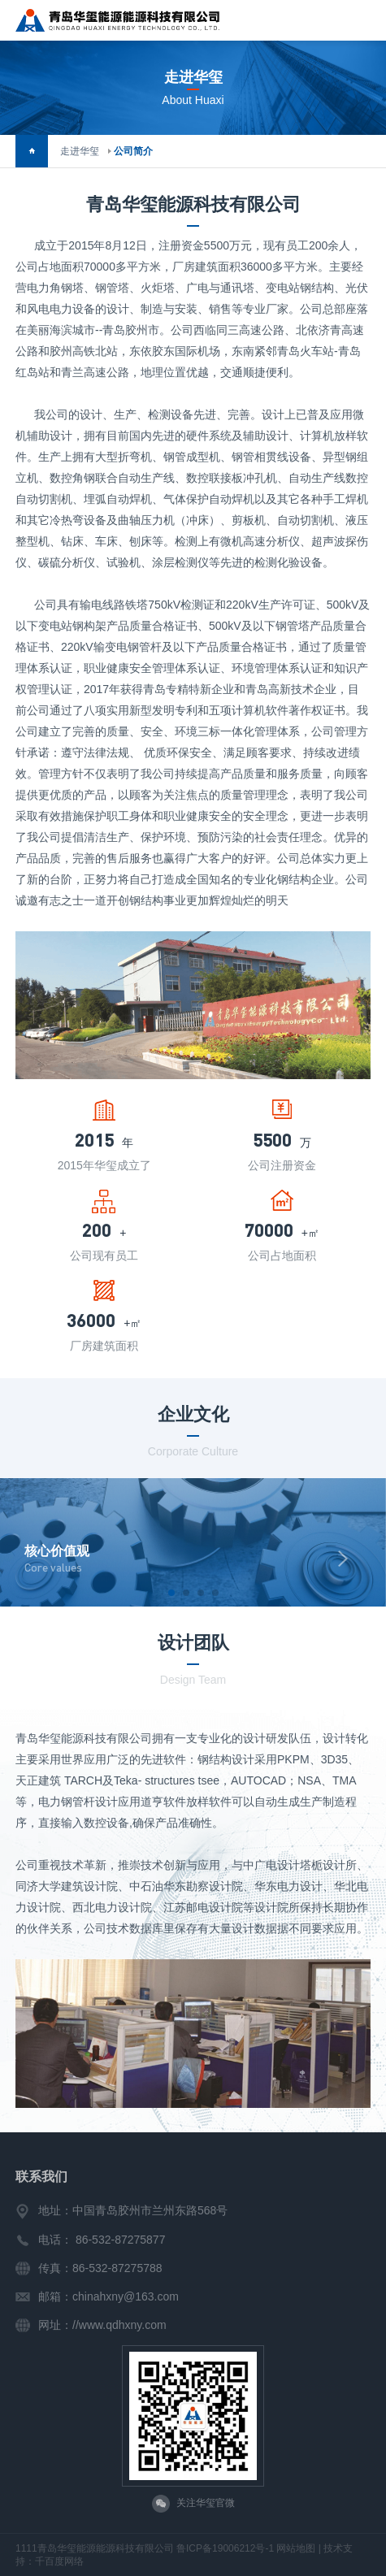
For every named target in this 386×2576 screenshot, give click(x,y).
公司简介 (133, 151)
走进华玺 (79, 151)
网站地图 (295, 2548)
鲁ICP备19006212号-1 (225, 2548)
